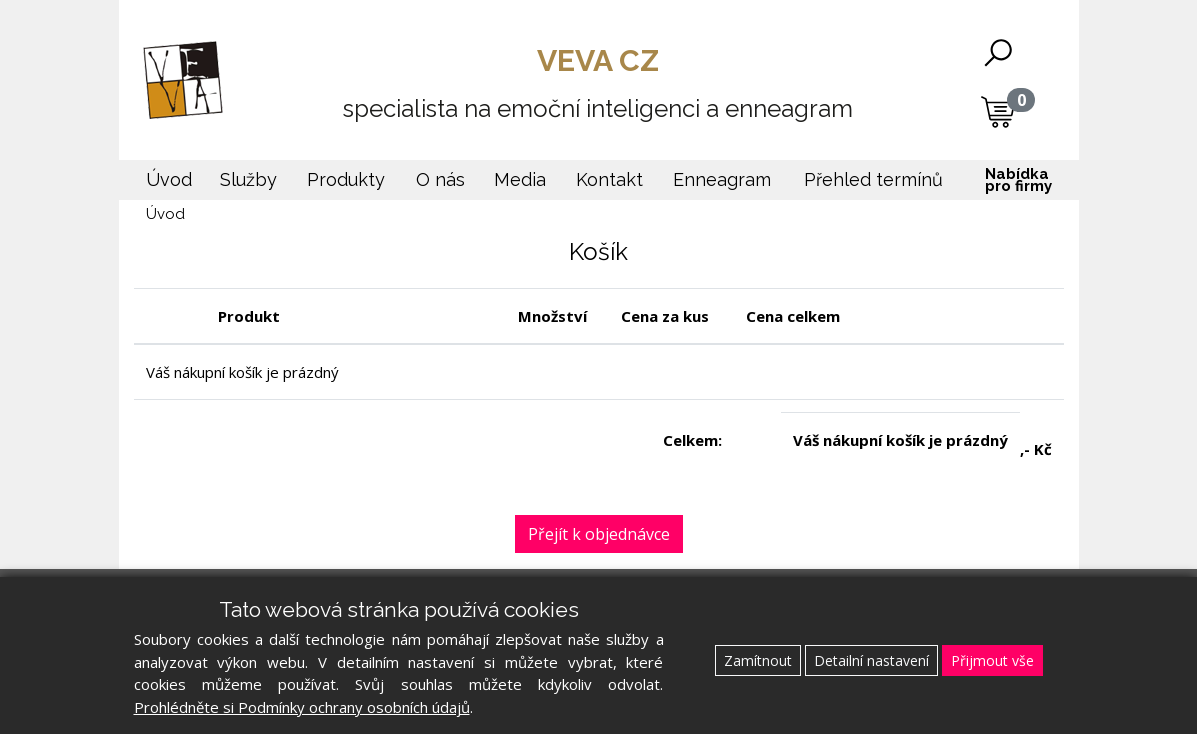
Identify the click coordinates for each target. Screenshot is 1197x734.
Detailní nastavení (871, 660)
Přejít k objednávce (599, 534)
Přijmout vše (992, 660)
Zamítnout (758, 660)
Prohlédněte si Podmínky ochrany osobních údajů (302, 707)
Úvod (165, 214)
